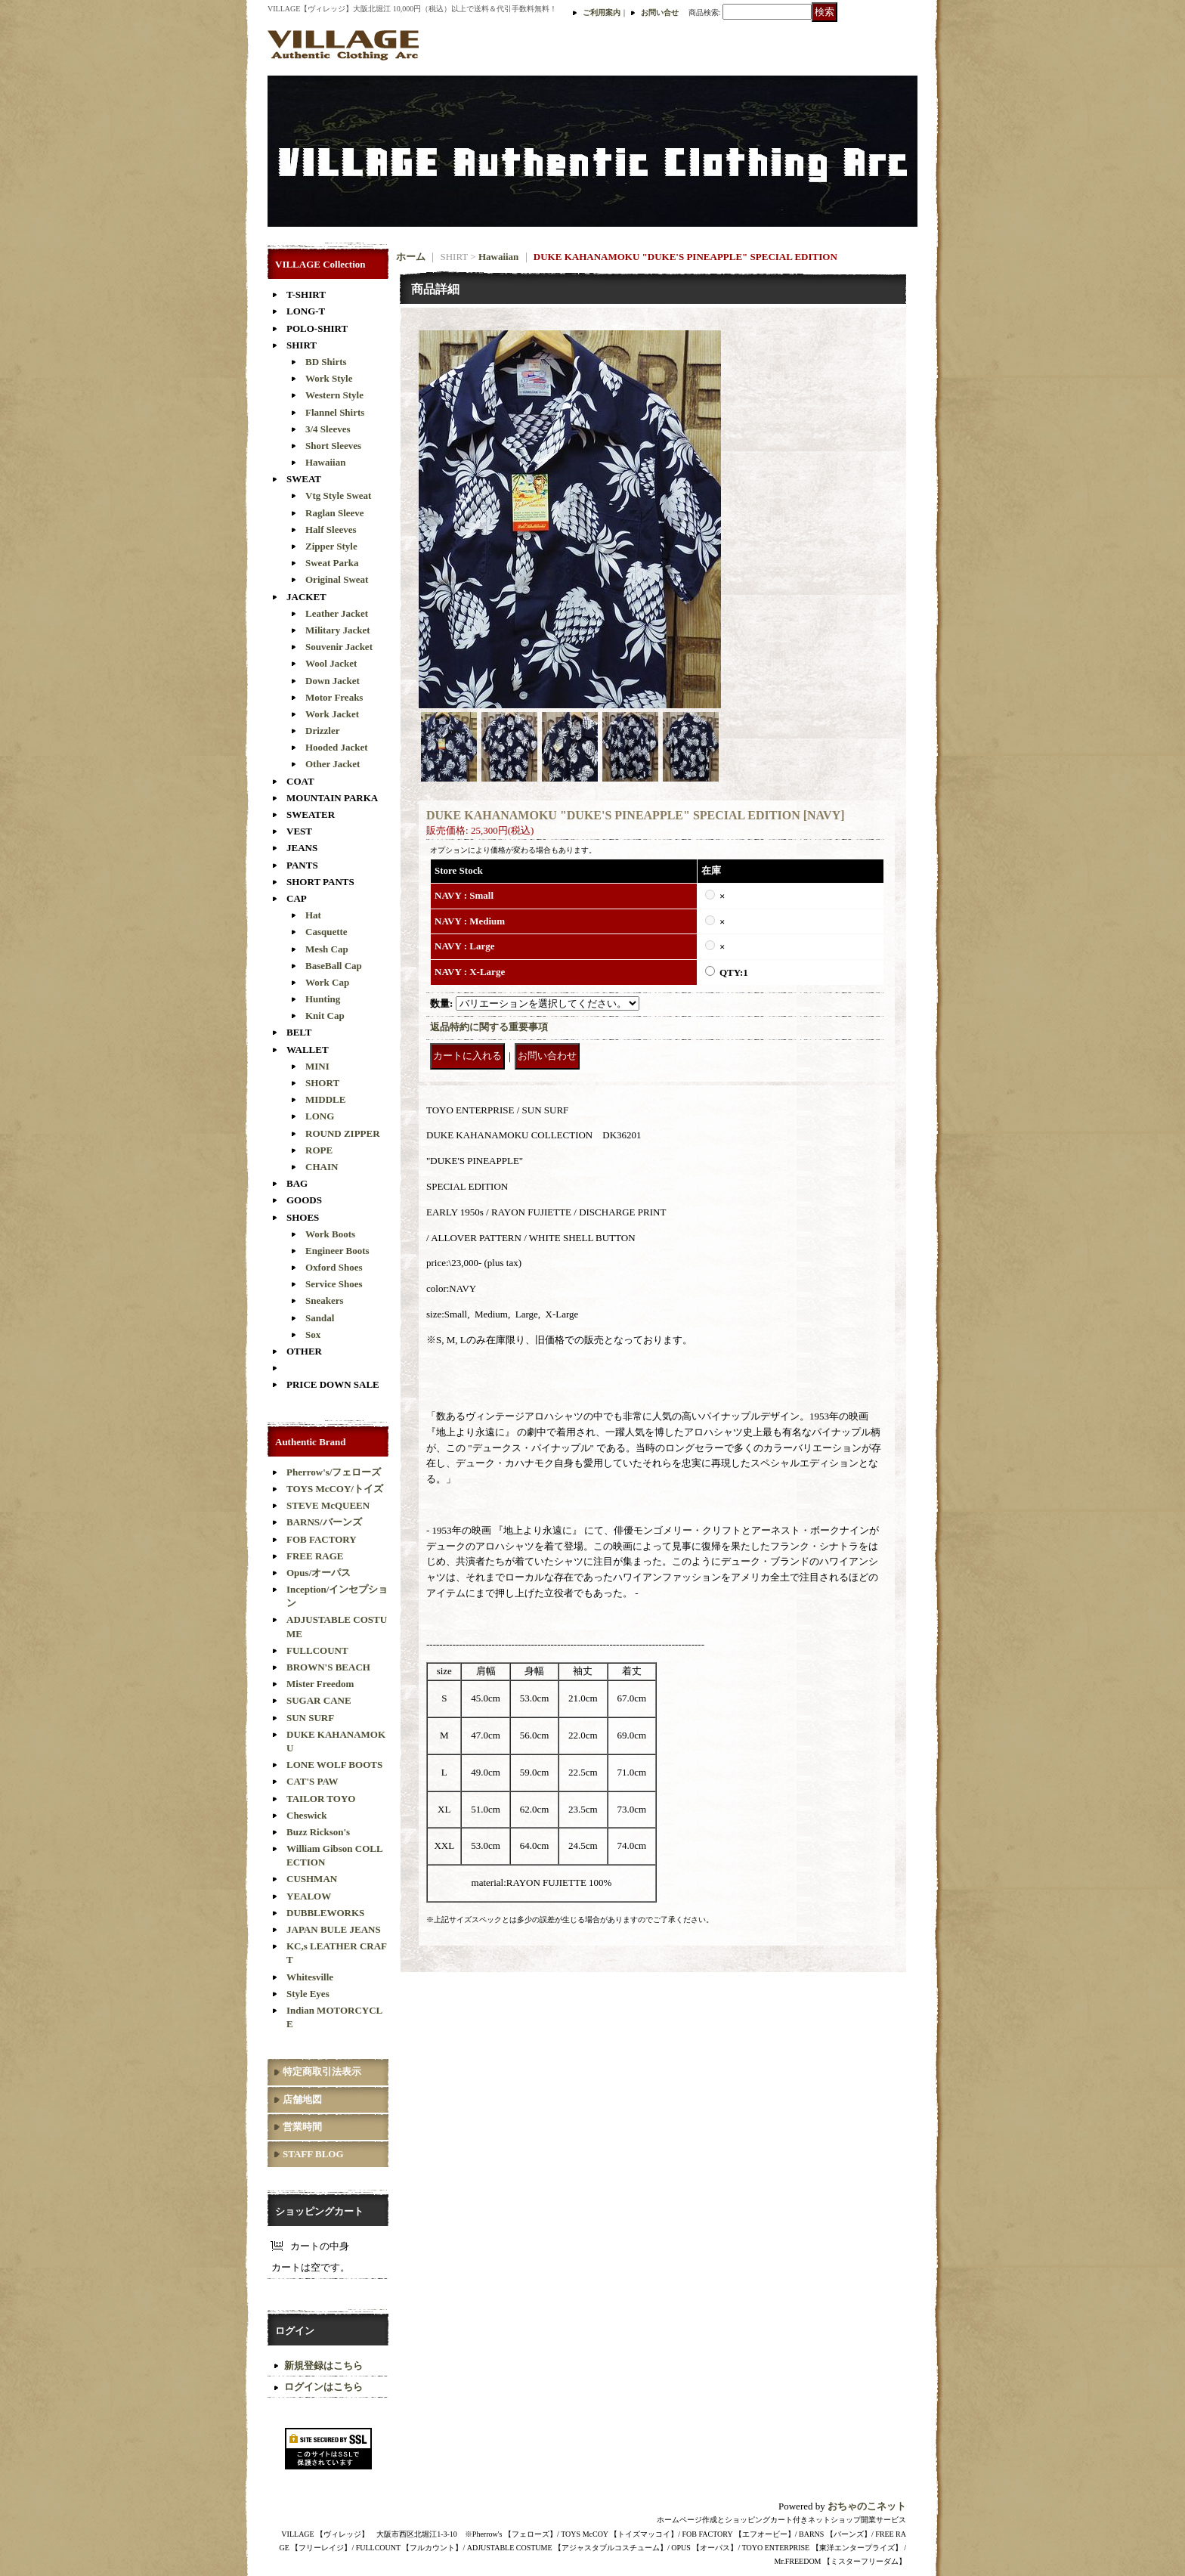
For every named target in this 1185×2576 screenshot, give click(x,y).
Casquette (326, 931)
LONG (319, 1116)
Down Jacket (332, 680)
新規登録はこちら (323, 2365)
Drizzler (322, 730)
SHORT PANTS (320, 881)
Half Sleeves (331, 529)
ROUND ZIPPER (342, 1133)
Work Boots (330, 1234)
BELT (299, 1032)
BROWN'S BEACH (328, 1667)
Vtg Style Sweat (338, 495)
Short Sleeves (333, 445)
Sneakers (324, 1300)
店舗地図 (302, 2099)
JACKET (306, 596)
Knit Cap (325, 1015)
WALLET (307, 1049)
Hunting (322, 999)
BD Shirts (326, 361)
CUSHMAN (311, 1878)
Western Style (334, 395)
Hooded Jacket (336, 747)
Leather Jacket (336, 613)
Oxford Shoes (333, 1267)
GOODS (304, 1200)
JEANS (301, 847)
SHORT (322, 1082)
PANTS (302, 865)
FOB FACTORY (321, 1539)
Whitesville (309, 1977)
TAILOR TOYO (320, 1798)
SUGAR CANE (318, 1700)
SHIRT (301, 345)
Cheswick (306, 1815)
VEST (299, 831)
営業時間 (302, 2126)
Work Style (328, 378)
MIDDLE (325, 1099)
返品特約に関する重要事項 (489, 1027)
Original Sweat (336, 579)
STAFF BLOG (313, 2154)
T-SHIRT (306, 294)
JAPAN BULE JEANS (333, 1929)
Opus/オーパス (318, 1572)
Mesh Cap (326, 949)
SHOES (302, 1217)
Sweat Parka (331, 562)
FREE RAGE (314, 1556)
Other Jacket (332, 763)
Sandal (319, 1318)
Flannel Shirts (334, 412)
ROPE (319, 1150)
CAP (296, 898)
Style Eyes (308, 1993)
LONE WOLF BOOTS (334, 1764)
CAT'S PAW (312, 1781)
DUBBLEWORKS (325, 1912)
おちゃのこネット (867, 2506)
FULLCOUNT (317, 1650)
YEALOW (308, 1896)
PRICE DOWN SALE (332, 1384)
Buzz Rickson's (318, 1832)
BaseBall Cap (333, 965)
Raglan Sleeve (334, 513)
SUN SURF (310, 1717)
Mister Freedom (320, 1683)
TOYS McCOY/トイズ (334, 1488)
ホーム (410, 256)
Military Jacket (337, 630)
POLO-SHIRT (317, 328)
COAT (300, 781)
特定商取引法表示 (322, 2071)
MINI (317, 1066)
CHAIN (321, 1166)
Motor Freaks (334, 697)
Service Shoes (333, 1284)
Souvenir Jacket (339, 646)
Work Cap (327, 982)
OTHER (304, 1351)
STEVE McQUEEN (328, 1505)
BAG (297, 1183)
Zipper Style (331, 546)
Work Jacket (332, 714)
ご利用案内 (601, 12)
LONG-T (305, 311)
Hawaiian (325, 462)
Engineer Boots (337, 1250)
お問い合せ (660, 12)
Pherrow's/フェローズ (333, 1472)
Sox (312, 1334)
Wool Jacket (331, 663)
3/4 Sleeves (328, 429)
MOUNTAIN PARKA (332, 797)
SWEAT (303, 479)
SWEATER (310, 814)
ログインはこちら (323, 2386)
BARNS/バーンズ (324, 1522)
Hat (313, 915)
